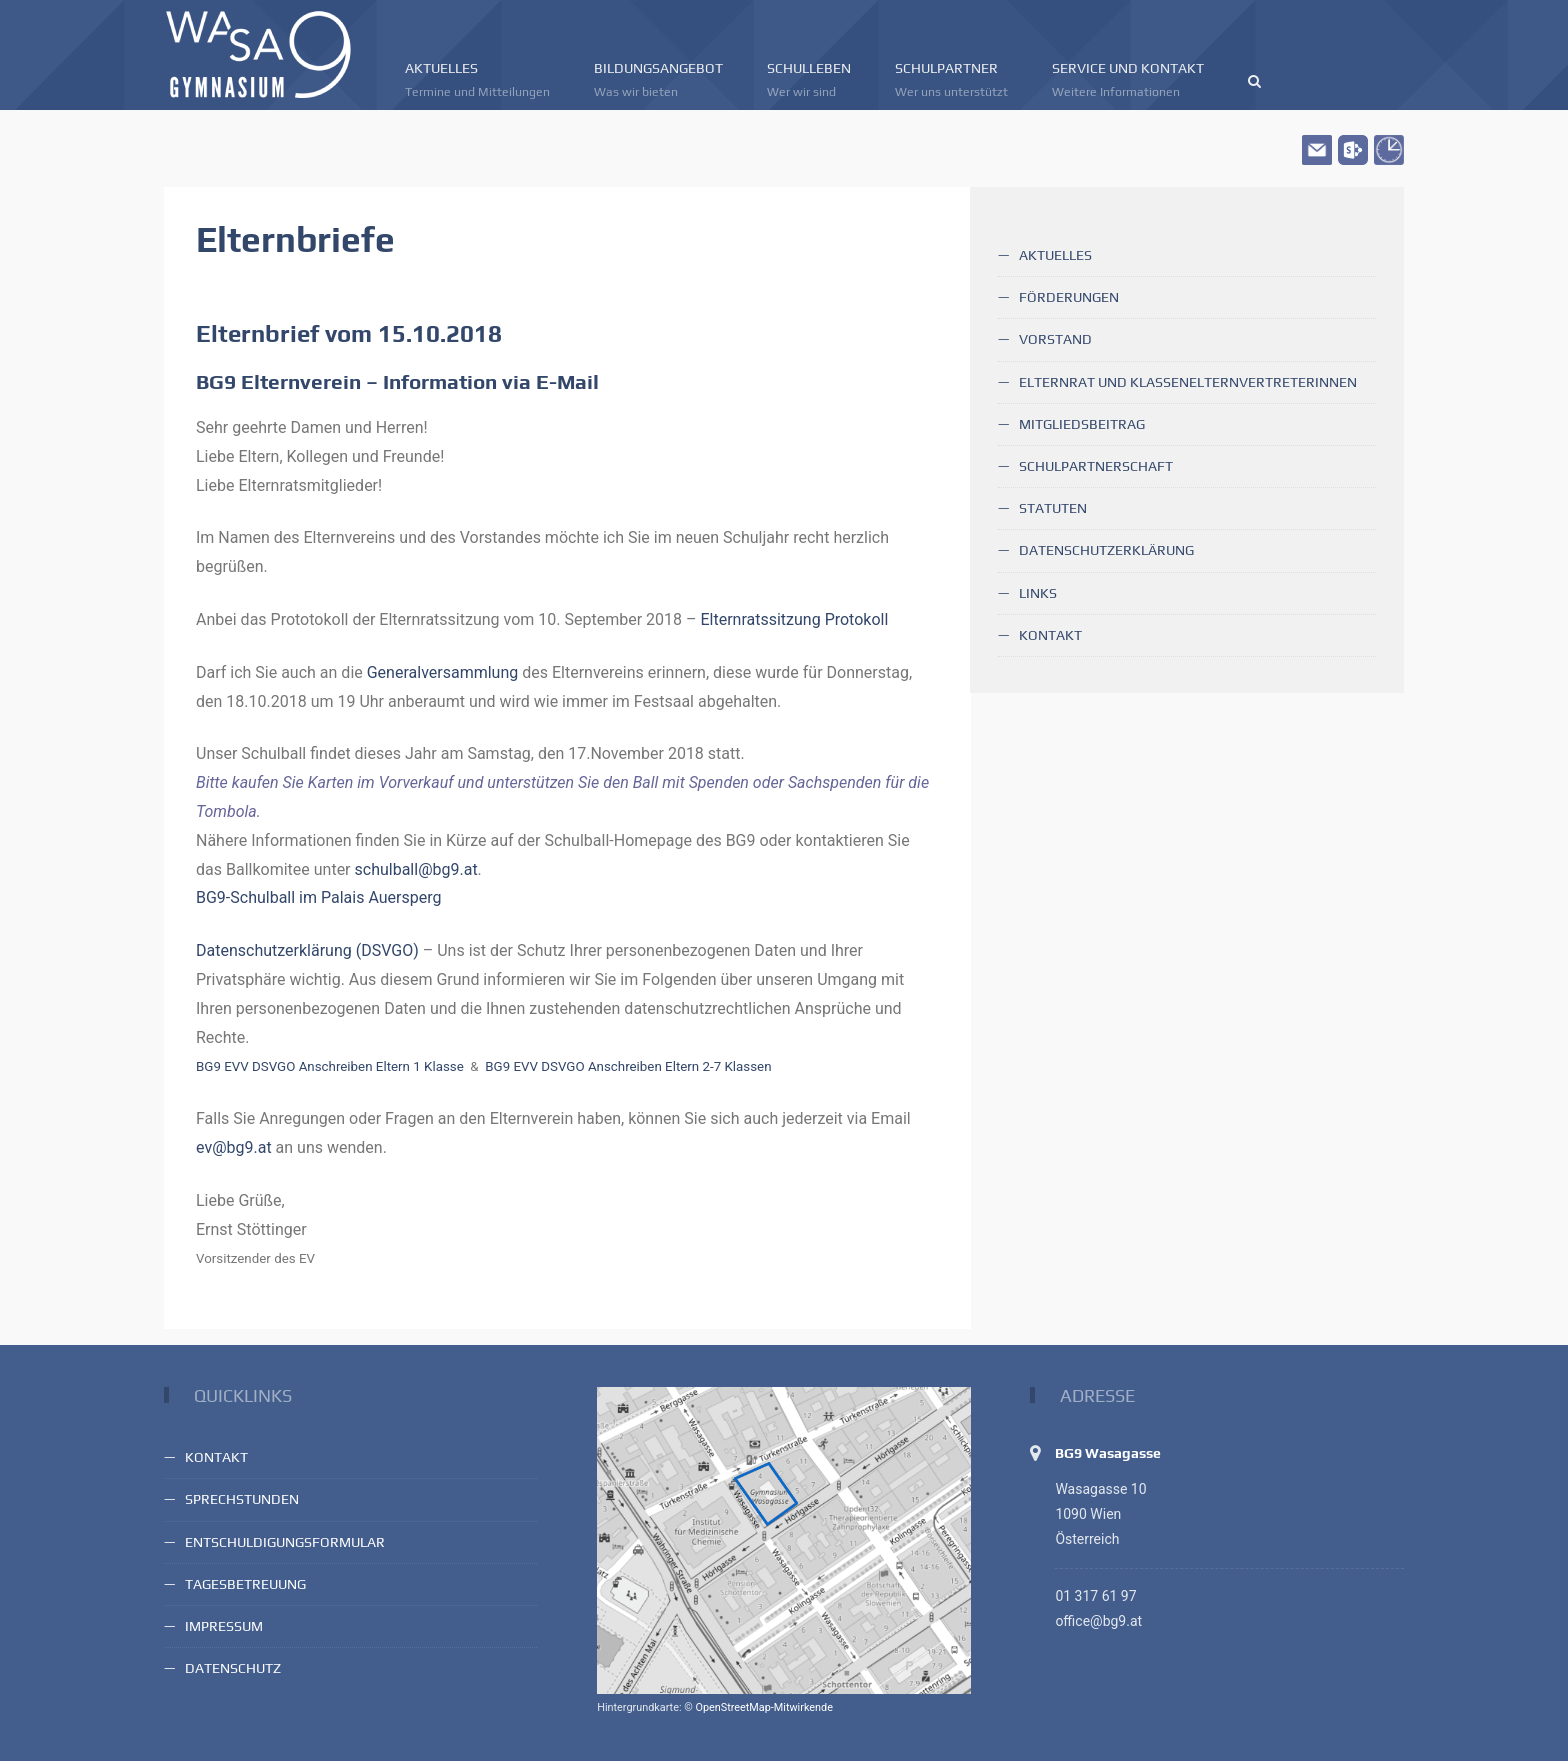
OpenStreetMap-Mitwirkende (763, 1707)
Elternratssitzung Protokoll (794, 619)
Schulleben (809, 80)
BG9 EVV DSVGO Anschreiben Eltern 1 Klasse (330, 1066)
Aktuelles (477, 80)
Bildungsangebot (658, 80)
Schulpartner (951, 80)
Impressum (224, 1626)
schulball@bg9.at (416, 869)
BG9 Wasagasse (1108, 1453)
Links (1038, 593)
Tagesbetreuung (245, 1584)
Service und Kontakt (1128, 80)
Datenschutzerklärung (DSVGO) (307, 950)
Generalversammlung (443, 672)
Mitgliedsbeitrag (1082, 424)
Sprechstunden (242, 1499)
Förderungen (1069, 297)
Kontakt (1050, 635)
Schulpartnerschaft (1096, 466)
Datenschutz (233, 1668)
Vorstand (1055, 339)
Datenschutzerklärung (1106, 550)
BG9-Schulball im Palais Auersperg (319, 897)
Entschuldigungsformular (285, 1542)
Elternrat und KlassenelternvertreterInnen (1188, 382)
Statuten (1053, 508)
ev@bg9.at (234, 1147)
